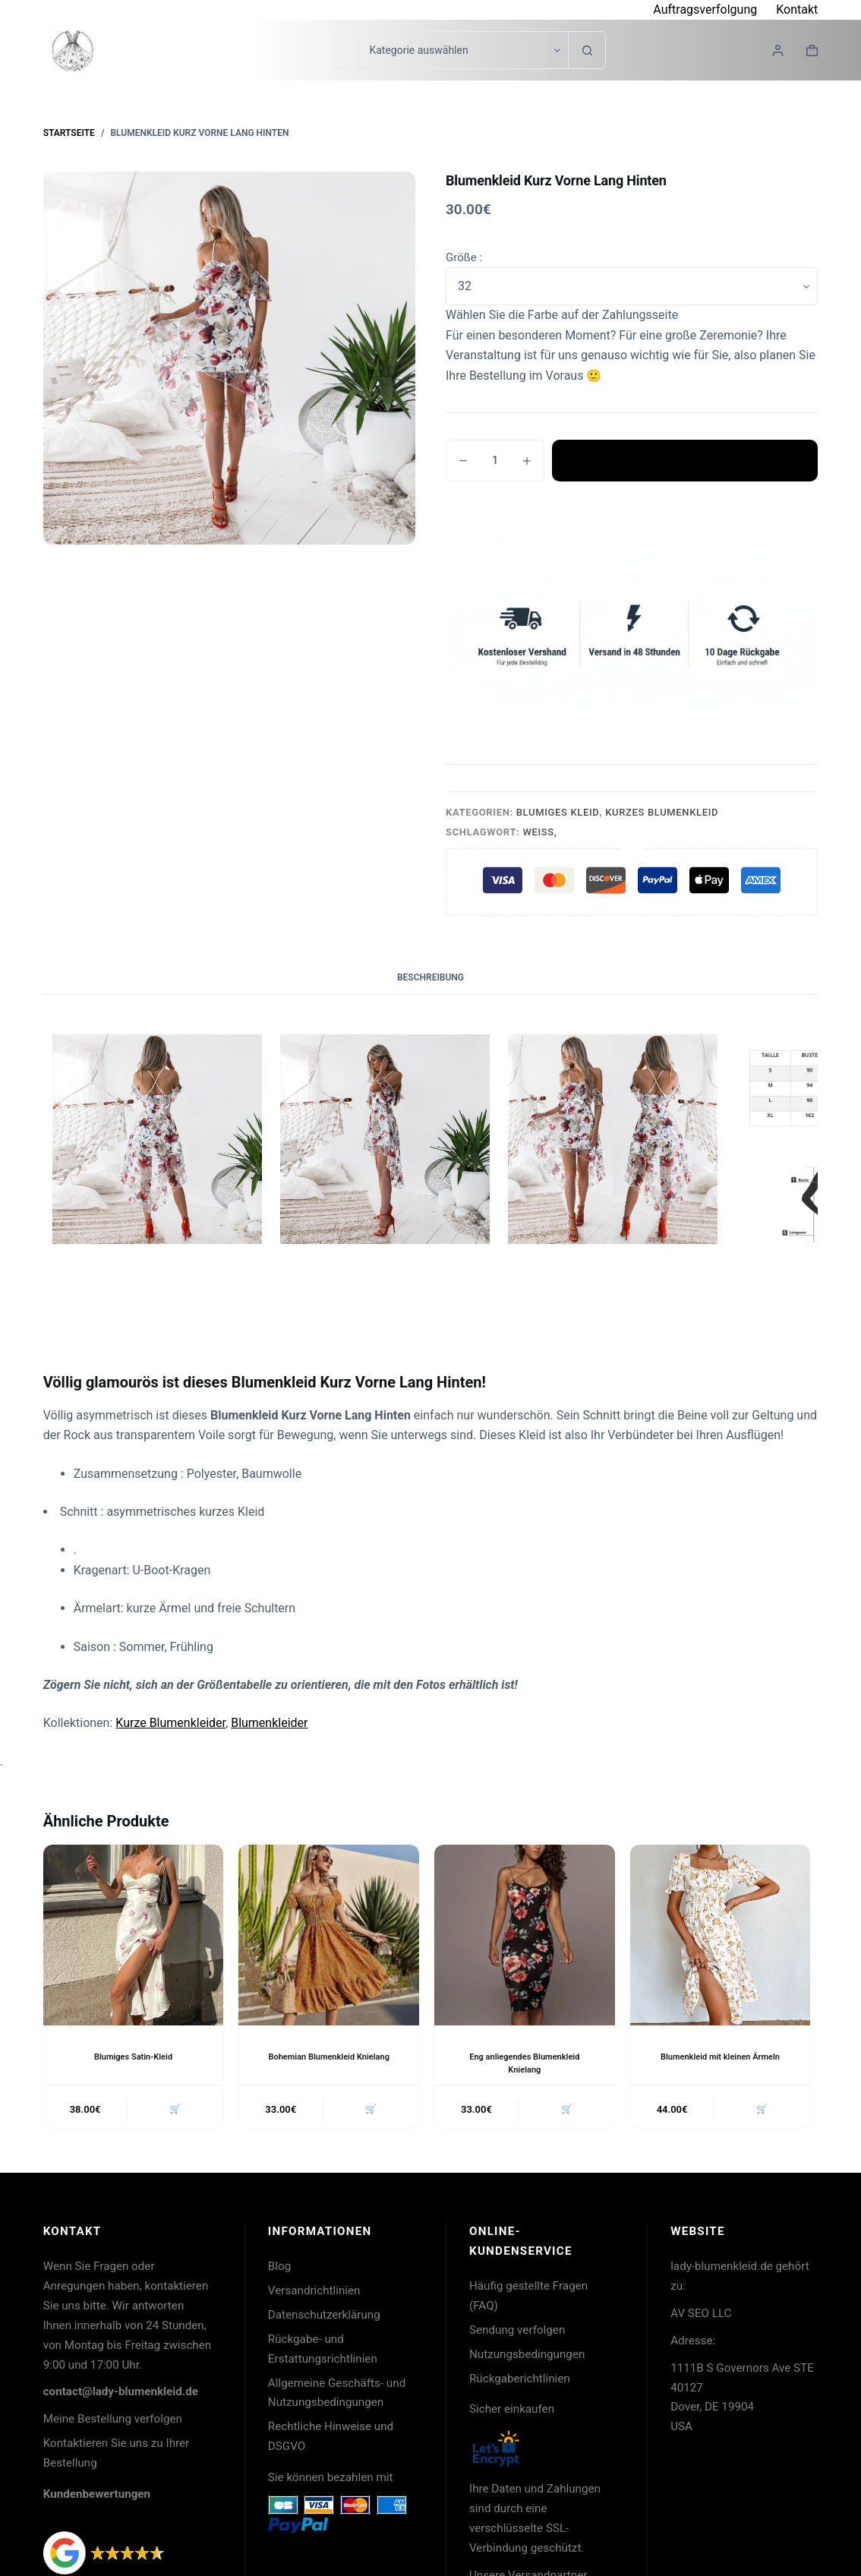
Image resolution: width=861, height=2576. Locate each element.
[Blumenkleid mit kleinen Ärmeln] (720, 1935)
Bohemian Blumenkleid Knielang (329, 2056)
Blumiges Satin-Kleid (132, 2056)
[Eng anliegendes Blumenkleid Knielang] (524, 1935)
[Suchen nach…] (345, 50)
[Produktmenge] (495, 460)
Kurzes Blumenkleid (661, 812)
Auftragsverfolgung (705, 9)
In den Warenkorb (685, 460)
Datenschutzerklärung (324, 2318)
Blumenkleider (269, 1723)
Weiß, (539, 832)
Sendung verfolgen (517, 2333)
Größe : (464, 257)
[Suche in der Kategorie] (462, 50)
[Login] (778, 50)
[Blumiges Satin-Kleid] (133, 1935)
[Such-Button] (587, 50)
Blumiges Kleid (558, 812)
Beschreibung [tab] (430, 977)
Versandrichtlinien (314, 2293)
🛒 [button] (173, 2111)
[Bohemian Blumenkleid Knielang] (328, 1935)
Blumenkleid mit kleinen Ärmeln (720, 2056)
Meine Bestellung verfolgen (112, 2422)
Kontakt (797, 9)
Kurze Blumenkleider (170, 1723)
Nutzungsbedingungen (527, 2357)
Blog (279, 2269)
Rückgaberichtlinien (519, 2381)
